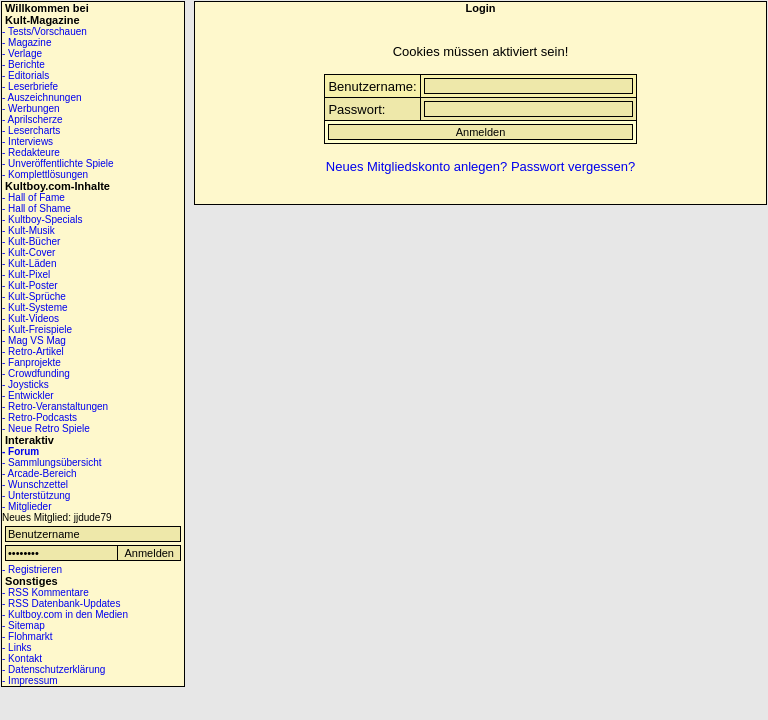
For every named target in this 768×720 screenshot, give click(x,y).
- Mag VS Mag (34, 340)
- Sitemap (23, 625)
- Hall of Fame (33, 197)
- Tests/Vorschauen (44, 31)
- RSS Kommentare (45, 592)
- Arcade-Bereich (39, 473)
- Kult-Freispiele (37, 329)
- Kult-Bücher (31, 241)
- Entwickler (28, 395)
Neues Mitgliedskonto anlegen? (416, 166)
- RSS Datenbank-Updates (61, 603)
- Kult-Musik (28, 230)
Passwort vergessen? (573, 166)
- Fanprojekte (31, 362)
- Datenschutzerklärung (53, 669)
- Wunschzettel (35, 484)
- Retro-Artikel (33, 351)
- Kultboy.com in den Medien (65, 614)
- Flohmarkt (27, 636)
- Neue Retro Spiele (46, 428)
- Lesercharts (31, 130)
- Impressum (30, 680)
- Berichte (23, 64)
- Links (16, 647)
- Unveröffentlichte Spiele (58, 163)
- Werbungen (31, 108)
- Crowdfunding (36, 373)
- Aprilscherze (32, 119)
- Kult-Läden (29, 263)
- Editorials (25, 75)
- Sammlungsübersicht (51, 462)
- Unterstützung (36, 495)
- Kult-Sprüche (34, 296)
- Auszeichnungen (42, 97)
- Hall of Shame (36, 208)
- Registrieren (32, 569)
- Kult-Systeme (35, 307)
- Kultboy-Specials (42, 219)
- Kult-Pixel (26, 274)
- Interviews (27, 141)
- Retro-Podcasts (39, 417)
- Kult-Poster (30, 285)
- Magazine (26, 42)
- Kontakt (22, 658)
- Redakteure (31, 152)
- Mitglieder (26, 506)
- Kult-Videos (30, 318)
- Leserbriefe (30, 86)
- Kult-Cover (28, 252)
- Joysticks (25, 384)
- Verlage (22, 53)
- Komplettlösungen (45, 174)
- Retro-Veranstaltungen (55, 406)
